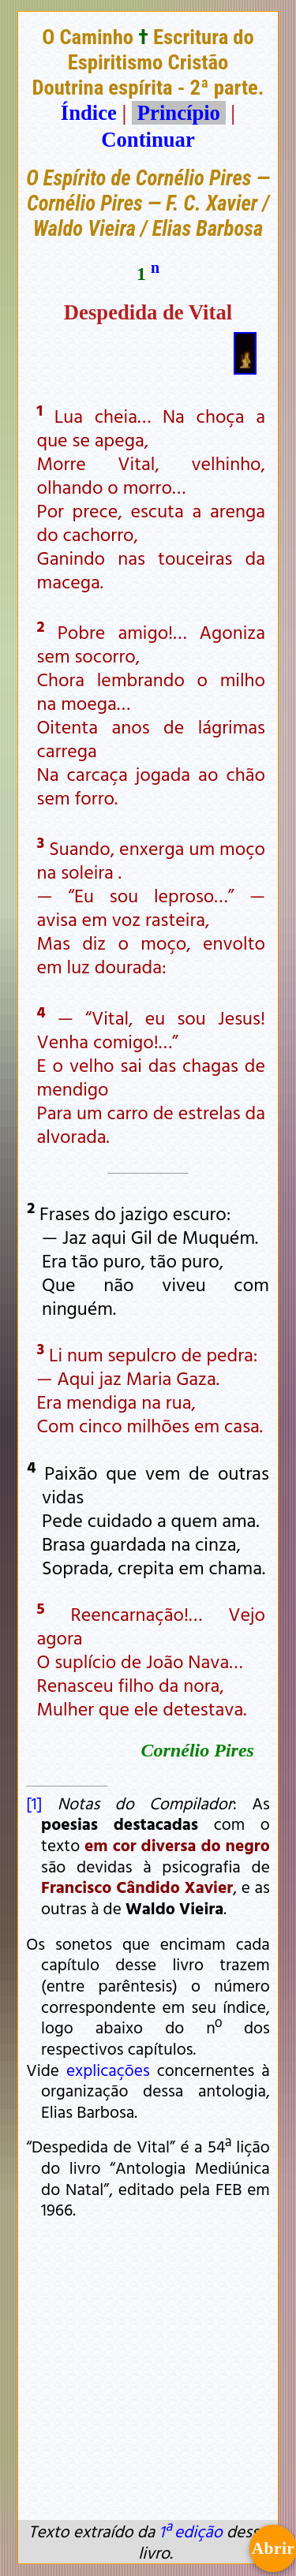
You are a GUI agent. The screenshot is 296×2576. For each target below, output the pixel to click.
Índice (89, 113)
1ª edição (190, 2531)
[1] (34, 1803)
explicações (108, 2069)
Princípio (178, 113)
